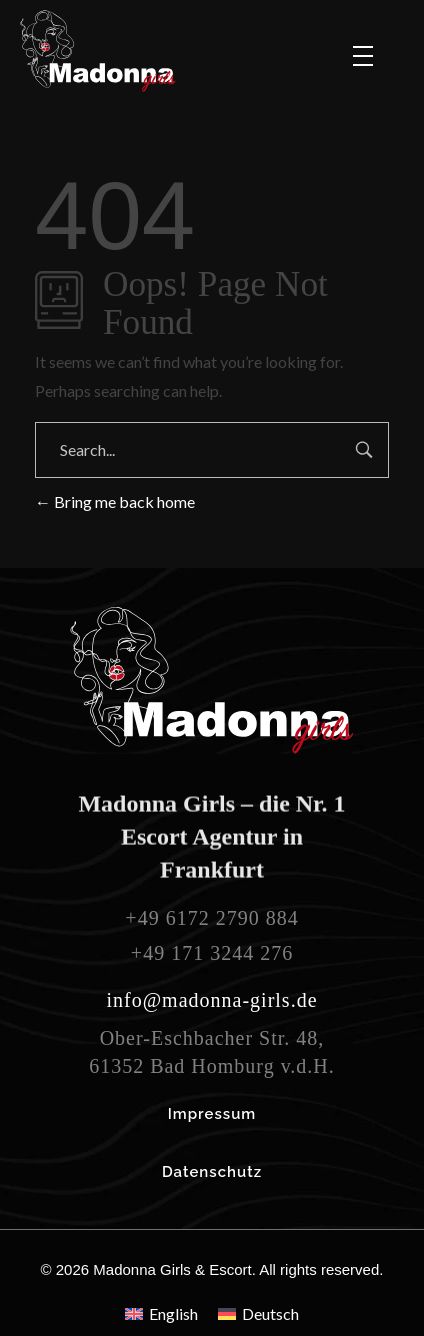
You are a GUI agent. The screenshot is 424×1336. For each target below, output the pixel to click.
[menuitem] (161, 1313)
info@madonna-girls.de (211, 1000)
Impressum (212, 1114)
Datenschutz (212, 1172)
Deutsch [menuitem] (270, 1313)
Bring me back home (115, 501)
